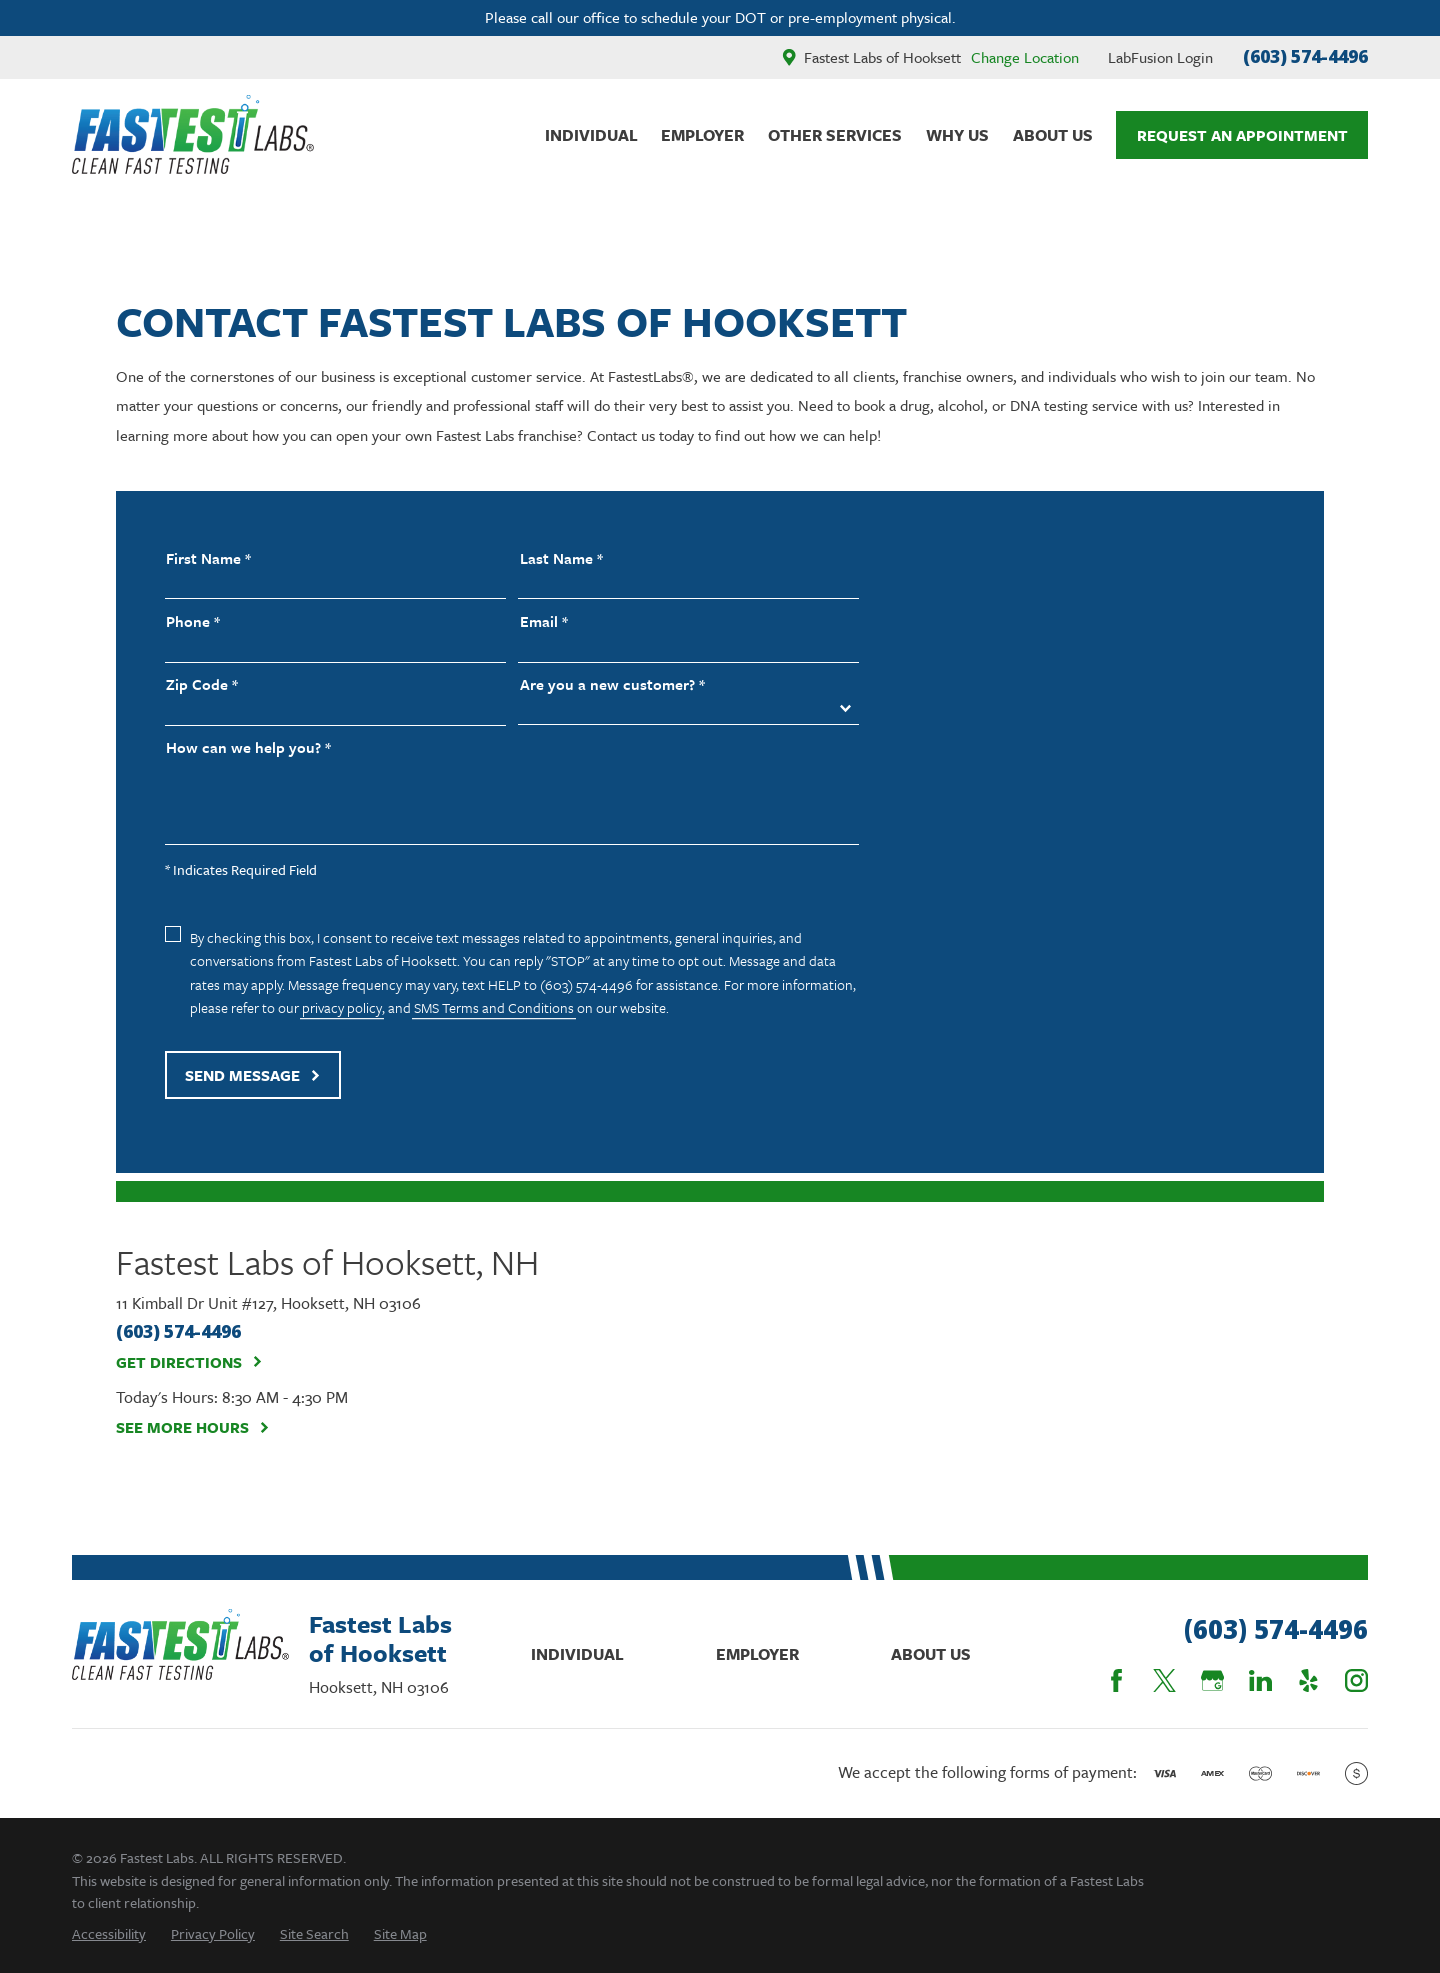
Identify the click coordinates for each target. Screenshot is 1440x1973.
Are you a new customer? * (612, 684)
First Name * (208, 558)
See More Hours (193, 1427)
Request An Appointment (1242, 135)
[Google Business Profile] (1212, 1680)
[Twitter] (1164, 1680)
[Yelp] (1308, 1680)
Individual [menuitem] (591, 135)
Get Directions (189, 1362)
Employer (757, 1654)
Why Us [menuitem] (957, 135)
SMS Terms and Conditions (494, 1007)
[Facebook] (1116, 1680)
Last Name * (561, 558)
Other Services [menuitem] (835, 135)
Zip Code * (202, 684)
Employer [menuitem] (702, 135)
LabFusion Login (1160, 57)
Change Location (1025, 57)
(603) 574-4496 (1305, 56)
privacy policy (342, 1007)
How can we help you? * (248, 747)
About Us (931, 1654)
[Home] (193, 134)
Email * (544, 621)
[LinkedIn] (1260, 1680)
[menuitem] (109, 1933)
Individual (577, 1654)
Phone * (193, 621)
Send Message (253, 1075)
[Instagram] (1356, 1680)
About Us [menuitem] (1053, 135)
